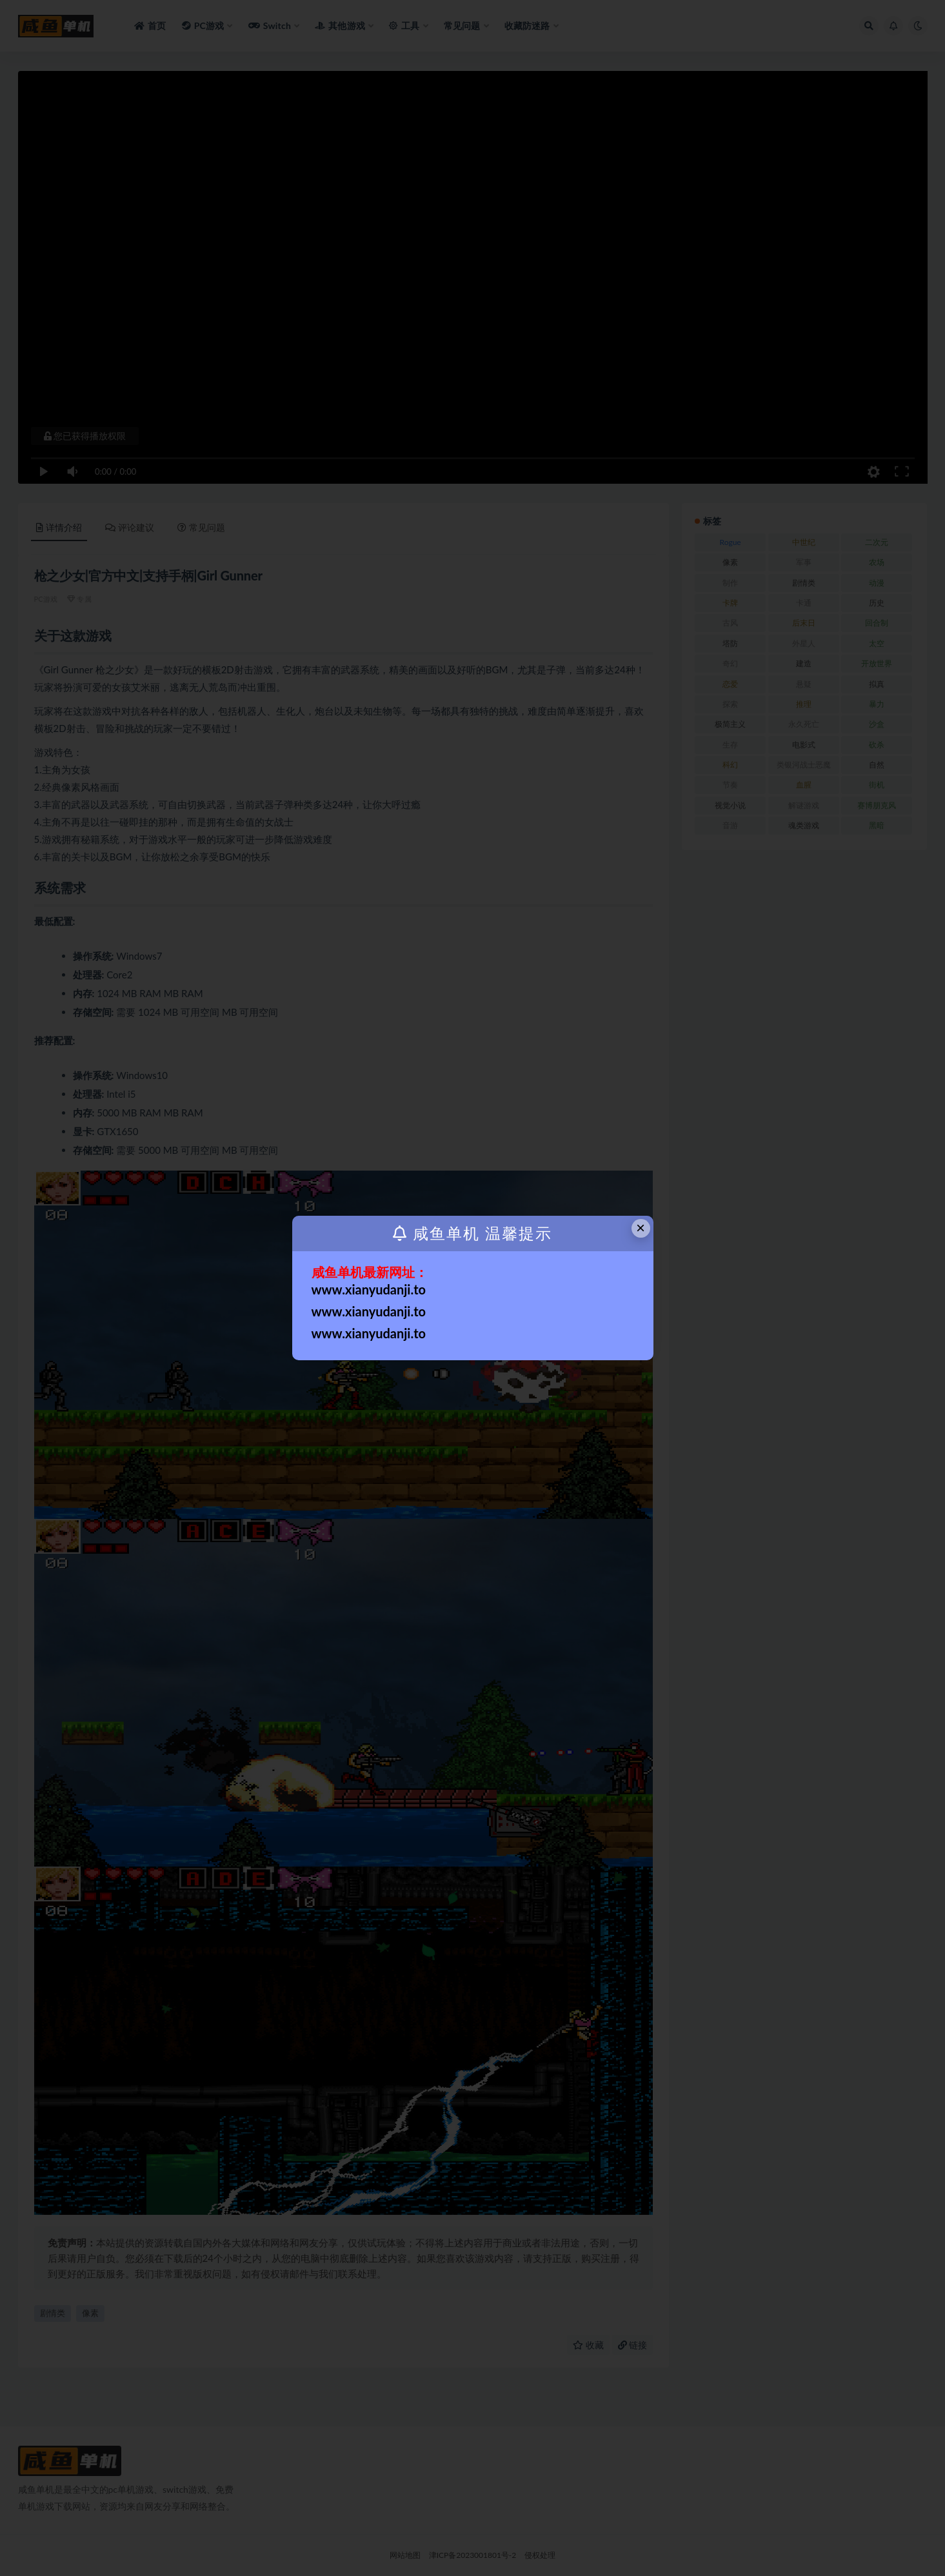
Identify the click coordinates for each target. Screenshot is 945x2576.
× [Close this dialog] (640, 1227)
